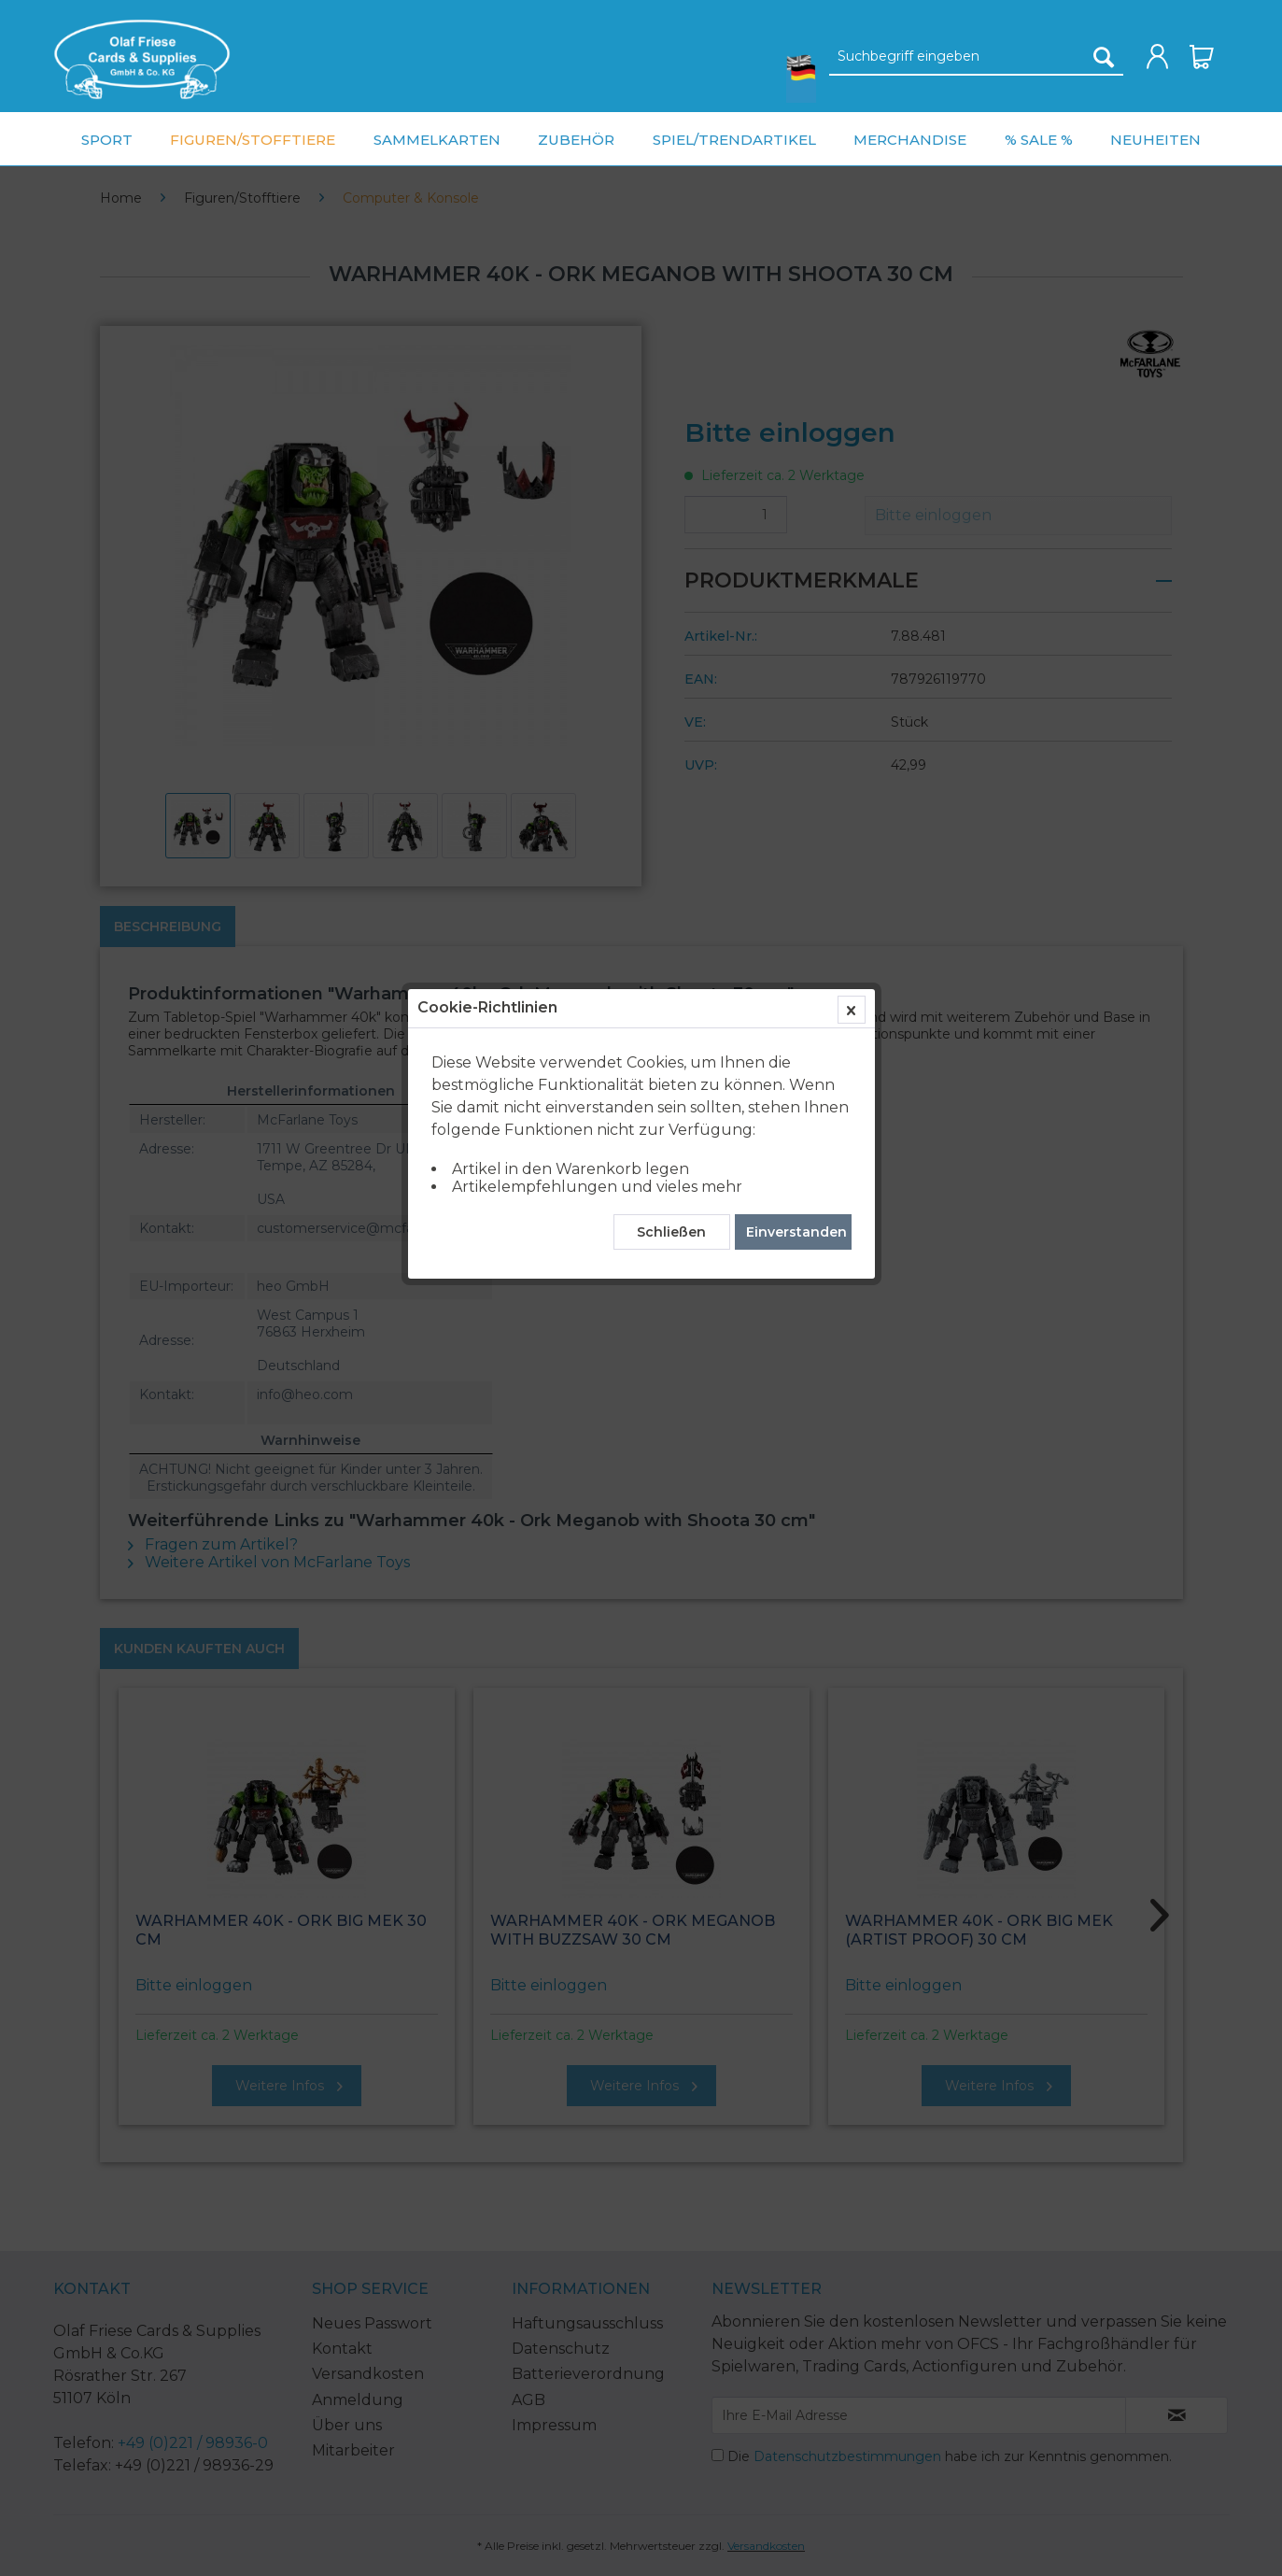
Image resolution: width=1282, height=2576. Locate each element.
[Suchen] (1103, 57)
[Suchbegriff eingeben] (976, 57)
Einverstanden (796, 434)
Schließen (671, 434)
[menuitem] (142, 59)
